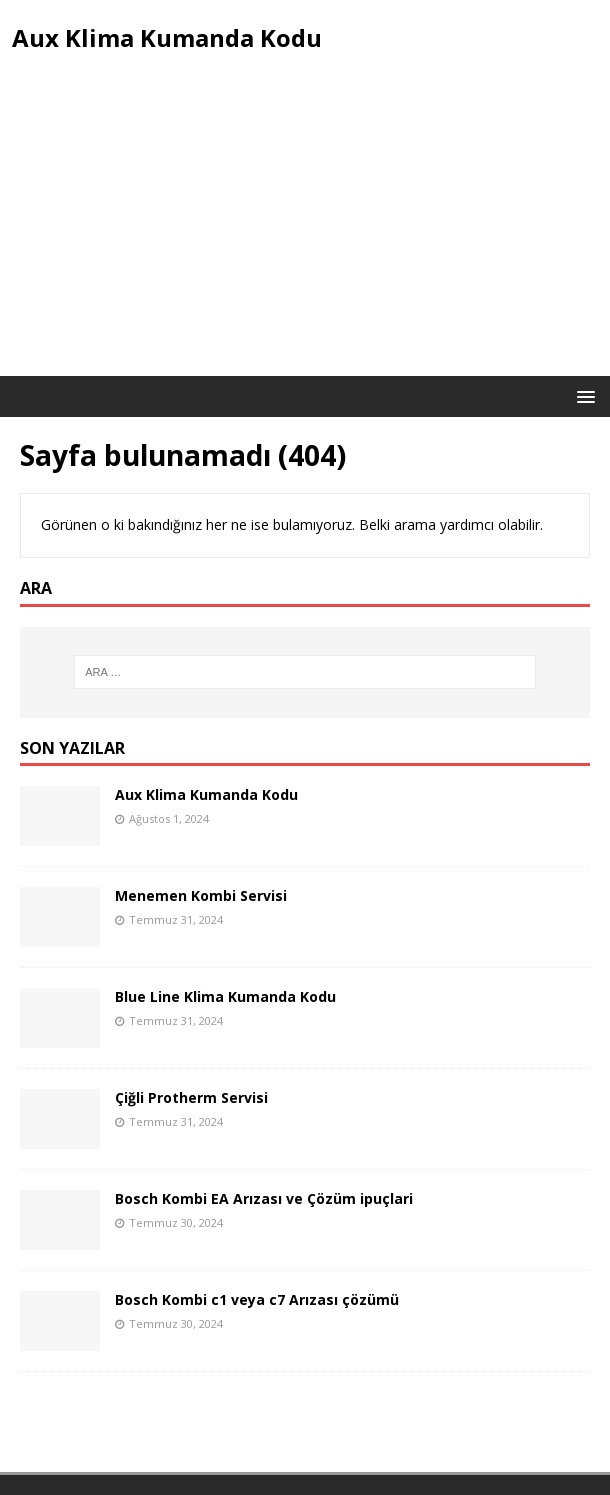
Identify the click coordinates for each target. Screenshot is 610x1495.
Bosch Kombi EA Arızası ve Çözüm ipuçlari (264, 1198)
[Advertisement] (305, 226)
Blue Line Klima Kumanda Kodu (225, 996)
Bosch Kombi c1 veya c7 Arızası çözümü (257, 1299)
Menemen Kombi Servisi (201, 895)
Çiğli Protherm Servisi (191, 1097)
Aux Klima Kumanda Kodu (206, 794)
